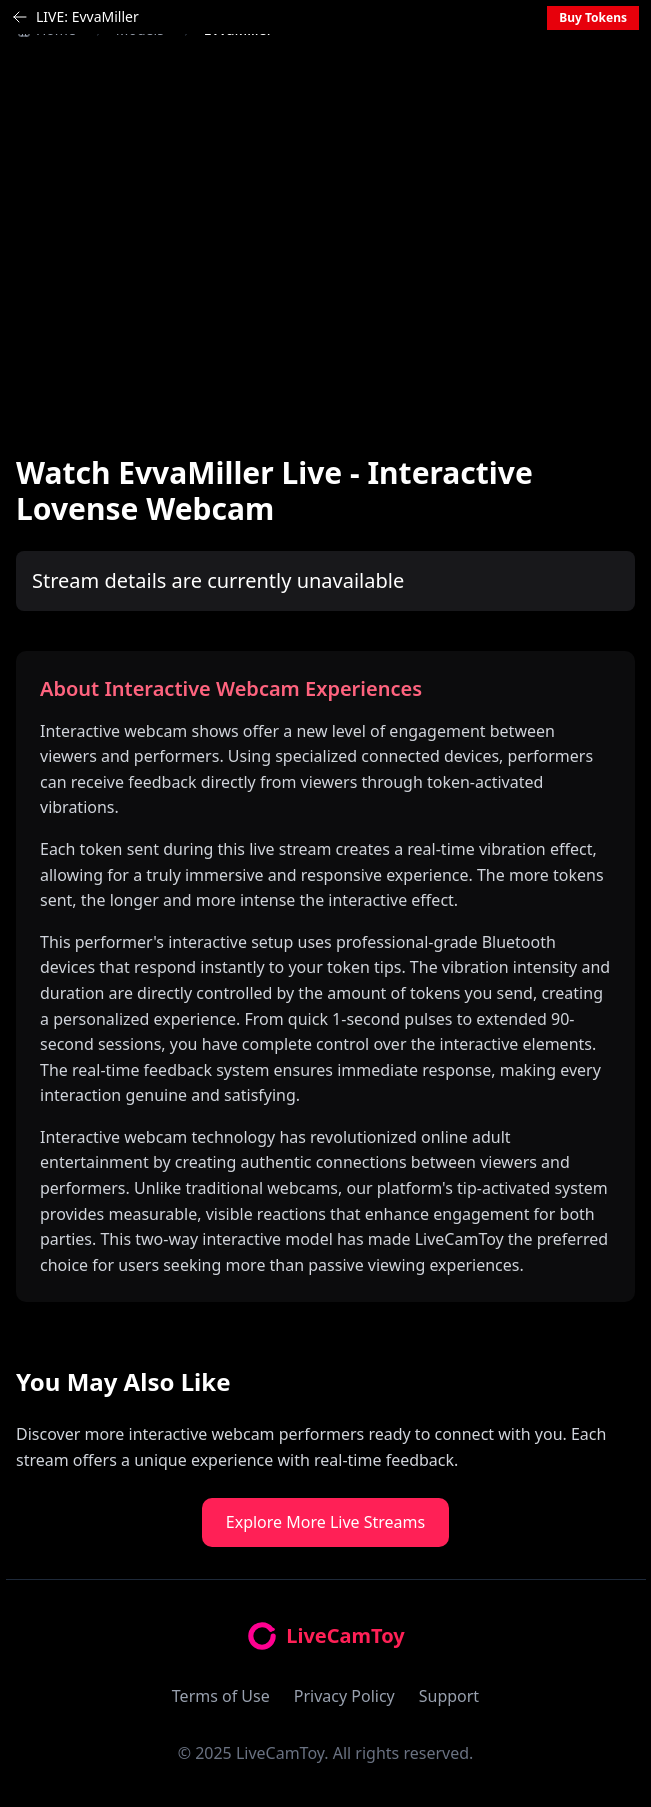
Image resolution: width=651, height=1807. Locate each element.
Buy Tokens (593, 17)
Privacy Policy (344, 1696)
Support (449, 1696)
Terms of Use (221, 1696)
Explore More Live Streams (325, 1522)
